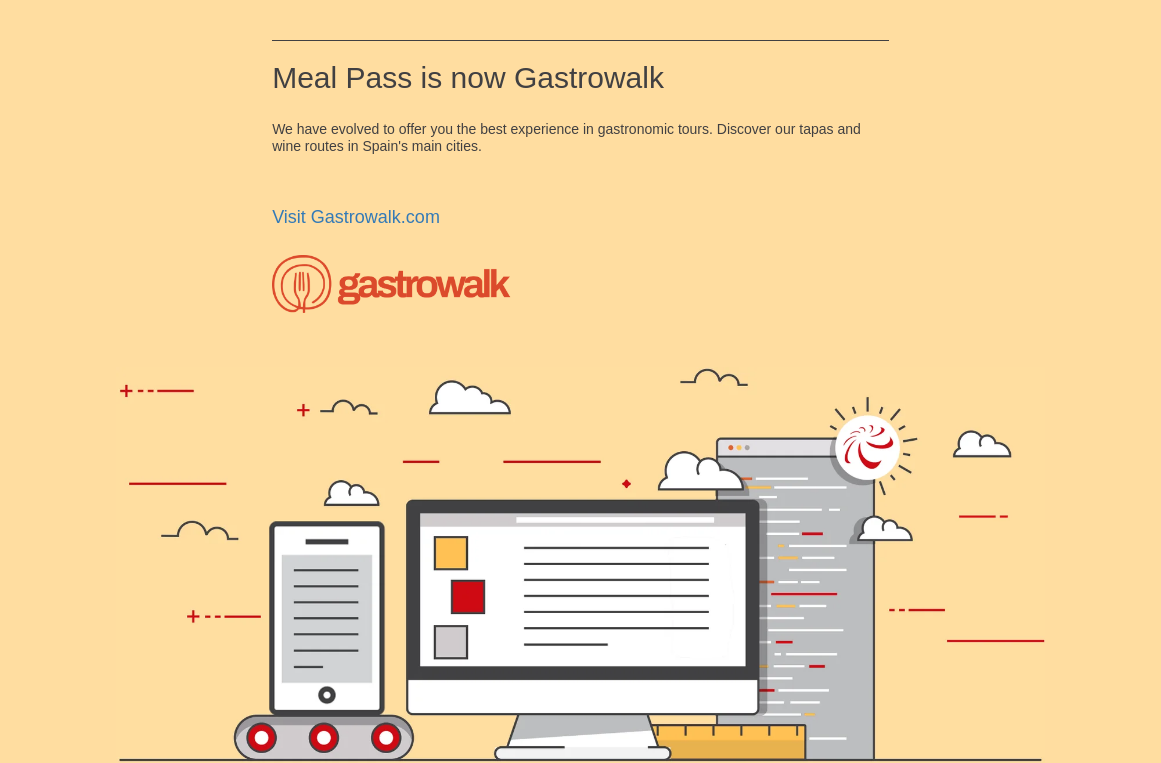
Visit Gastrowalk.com (356, 217)
